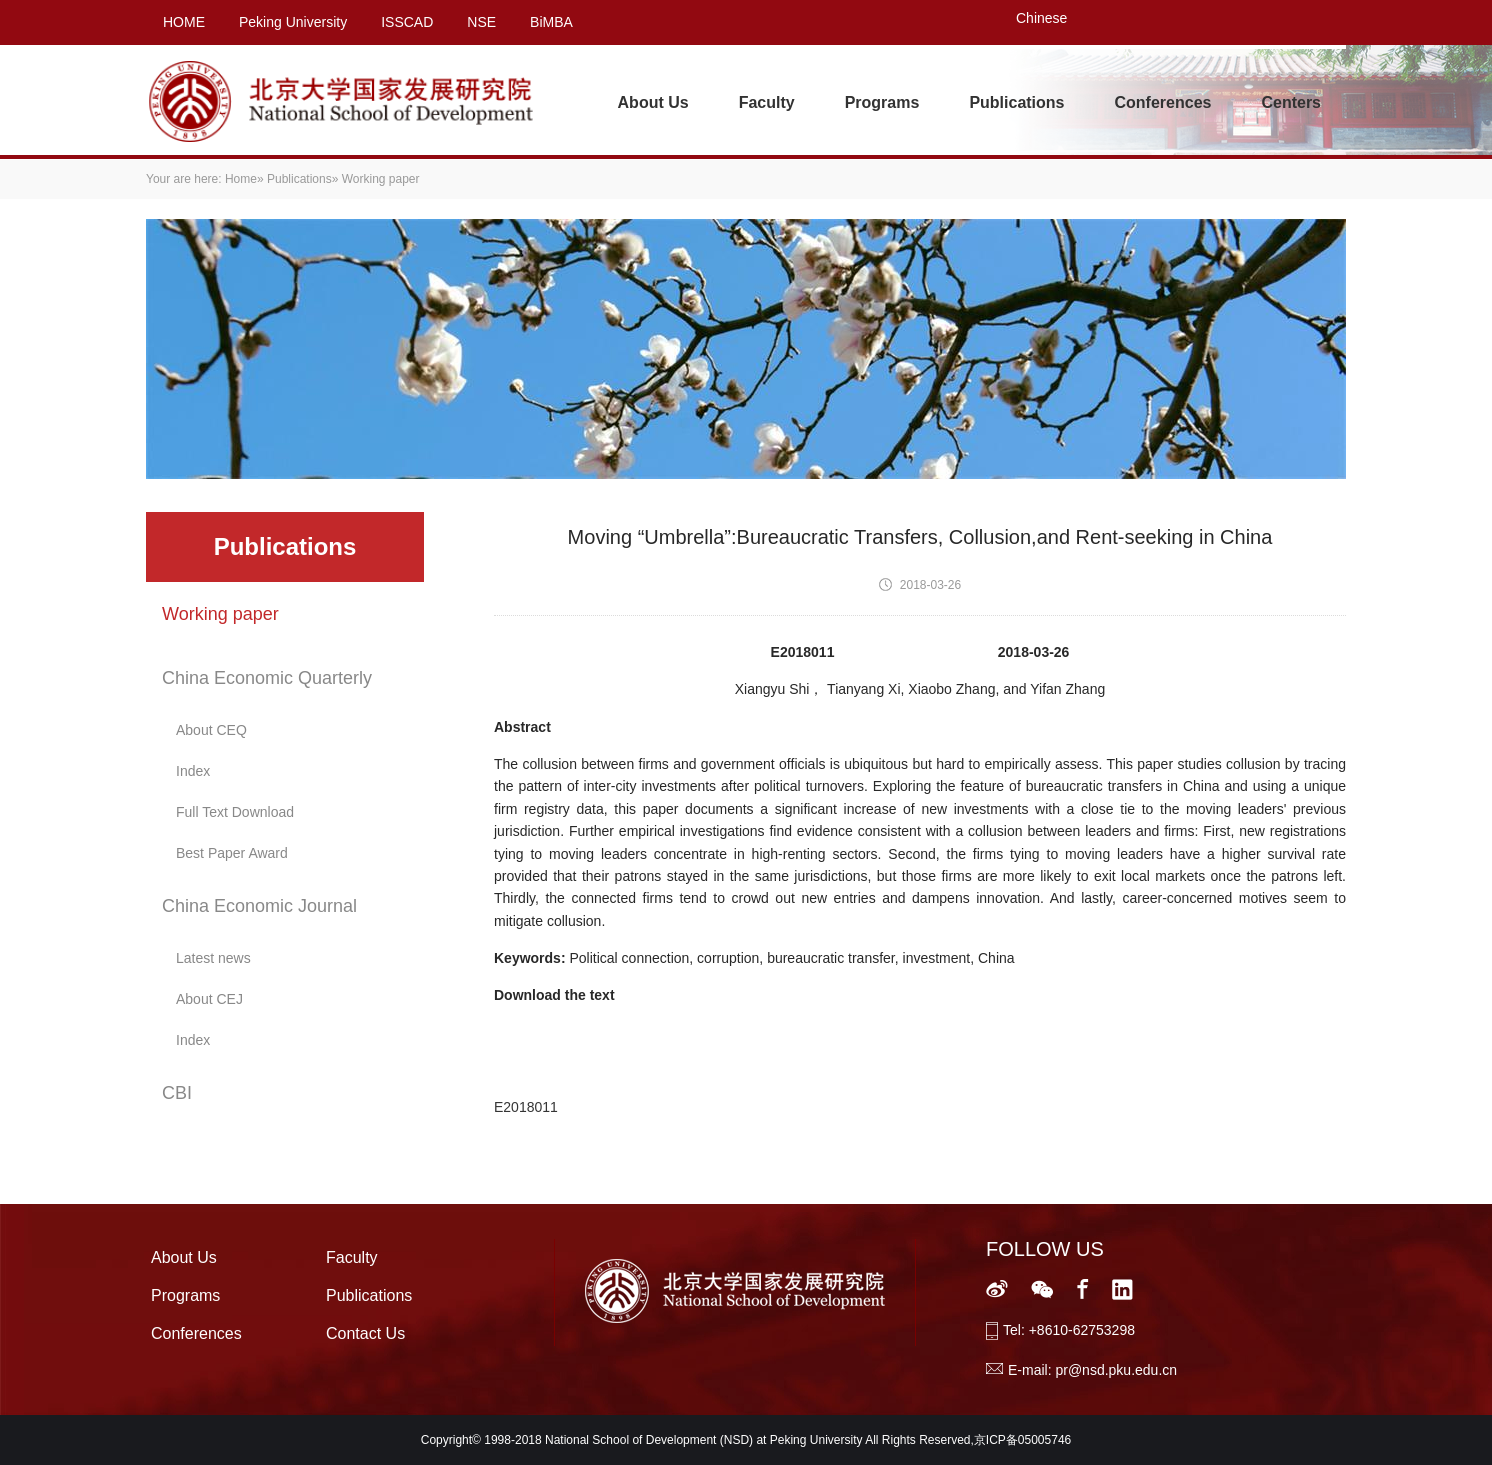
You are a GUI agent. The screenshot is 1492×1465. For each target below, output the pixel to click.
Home (241, 179)
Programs (882, 102)
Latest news (213, 958)
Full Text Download (235, 812)
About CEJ (209, 999)
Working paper (220, 614)
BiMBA (551, 22)
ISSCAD (407, 22)
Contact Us (365, 1333)
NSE (481, 22)
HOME (184, 22)
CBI (177, 1093)
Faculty (767, 102)
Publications (1016, 102)
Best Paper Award (232, 853)
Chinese (1041, 18)
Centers (1291, 102)
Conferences (1163, 102)
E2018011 (526, 1107)
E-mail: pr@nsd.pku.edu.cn (1092, 1370)
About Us (653, 102)
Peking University (293, 22)
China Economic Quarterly (267, 678)
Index (193, 771)
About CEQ (211, 730)
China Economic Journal (259, 906)
